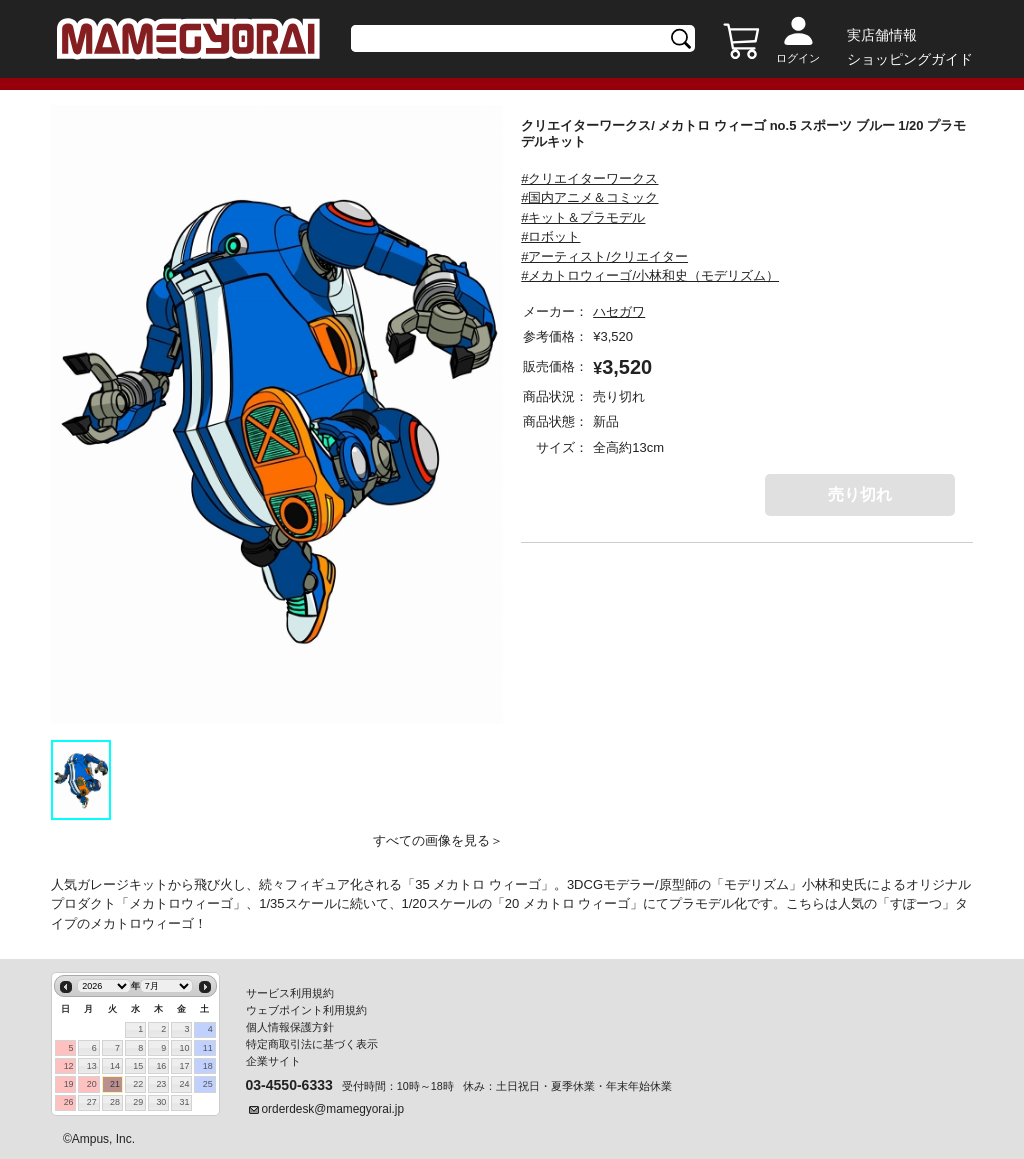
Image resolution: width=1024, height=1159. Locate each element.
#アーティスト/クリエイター (604, 256)
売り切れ (860, 494)
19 (69, 1084)
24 (185, 1084)
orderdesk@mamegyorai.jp (333, 1109)
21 (115, 1084)
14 (115, 1066)
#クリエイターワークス (589, 178)
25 (208, 1084)
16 (161, 1066)
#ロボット (550, 236)
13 (92, 1066)
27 (92, 1102)
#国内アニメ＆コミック (589, 197)
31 (185, 1102)
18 (208, 1066)
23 (161, 1084)
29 (138, 1102)
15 (138, 1066)
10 (185, 1048)
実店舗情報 (882, 35)
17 (185, 1066)
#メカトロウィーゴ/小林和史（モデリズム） (650, 275)
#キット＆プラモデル (583, 217)
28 (115, 1102)
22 (138, 1084)
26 (69, 1102)
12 (69, 1066)
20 (92, 1084)
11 (208, 1048)
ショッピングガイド (910, 59)
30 (161, 1102)
